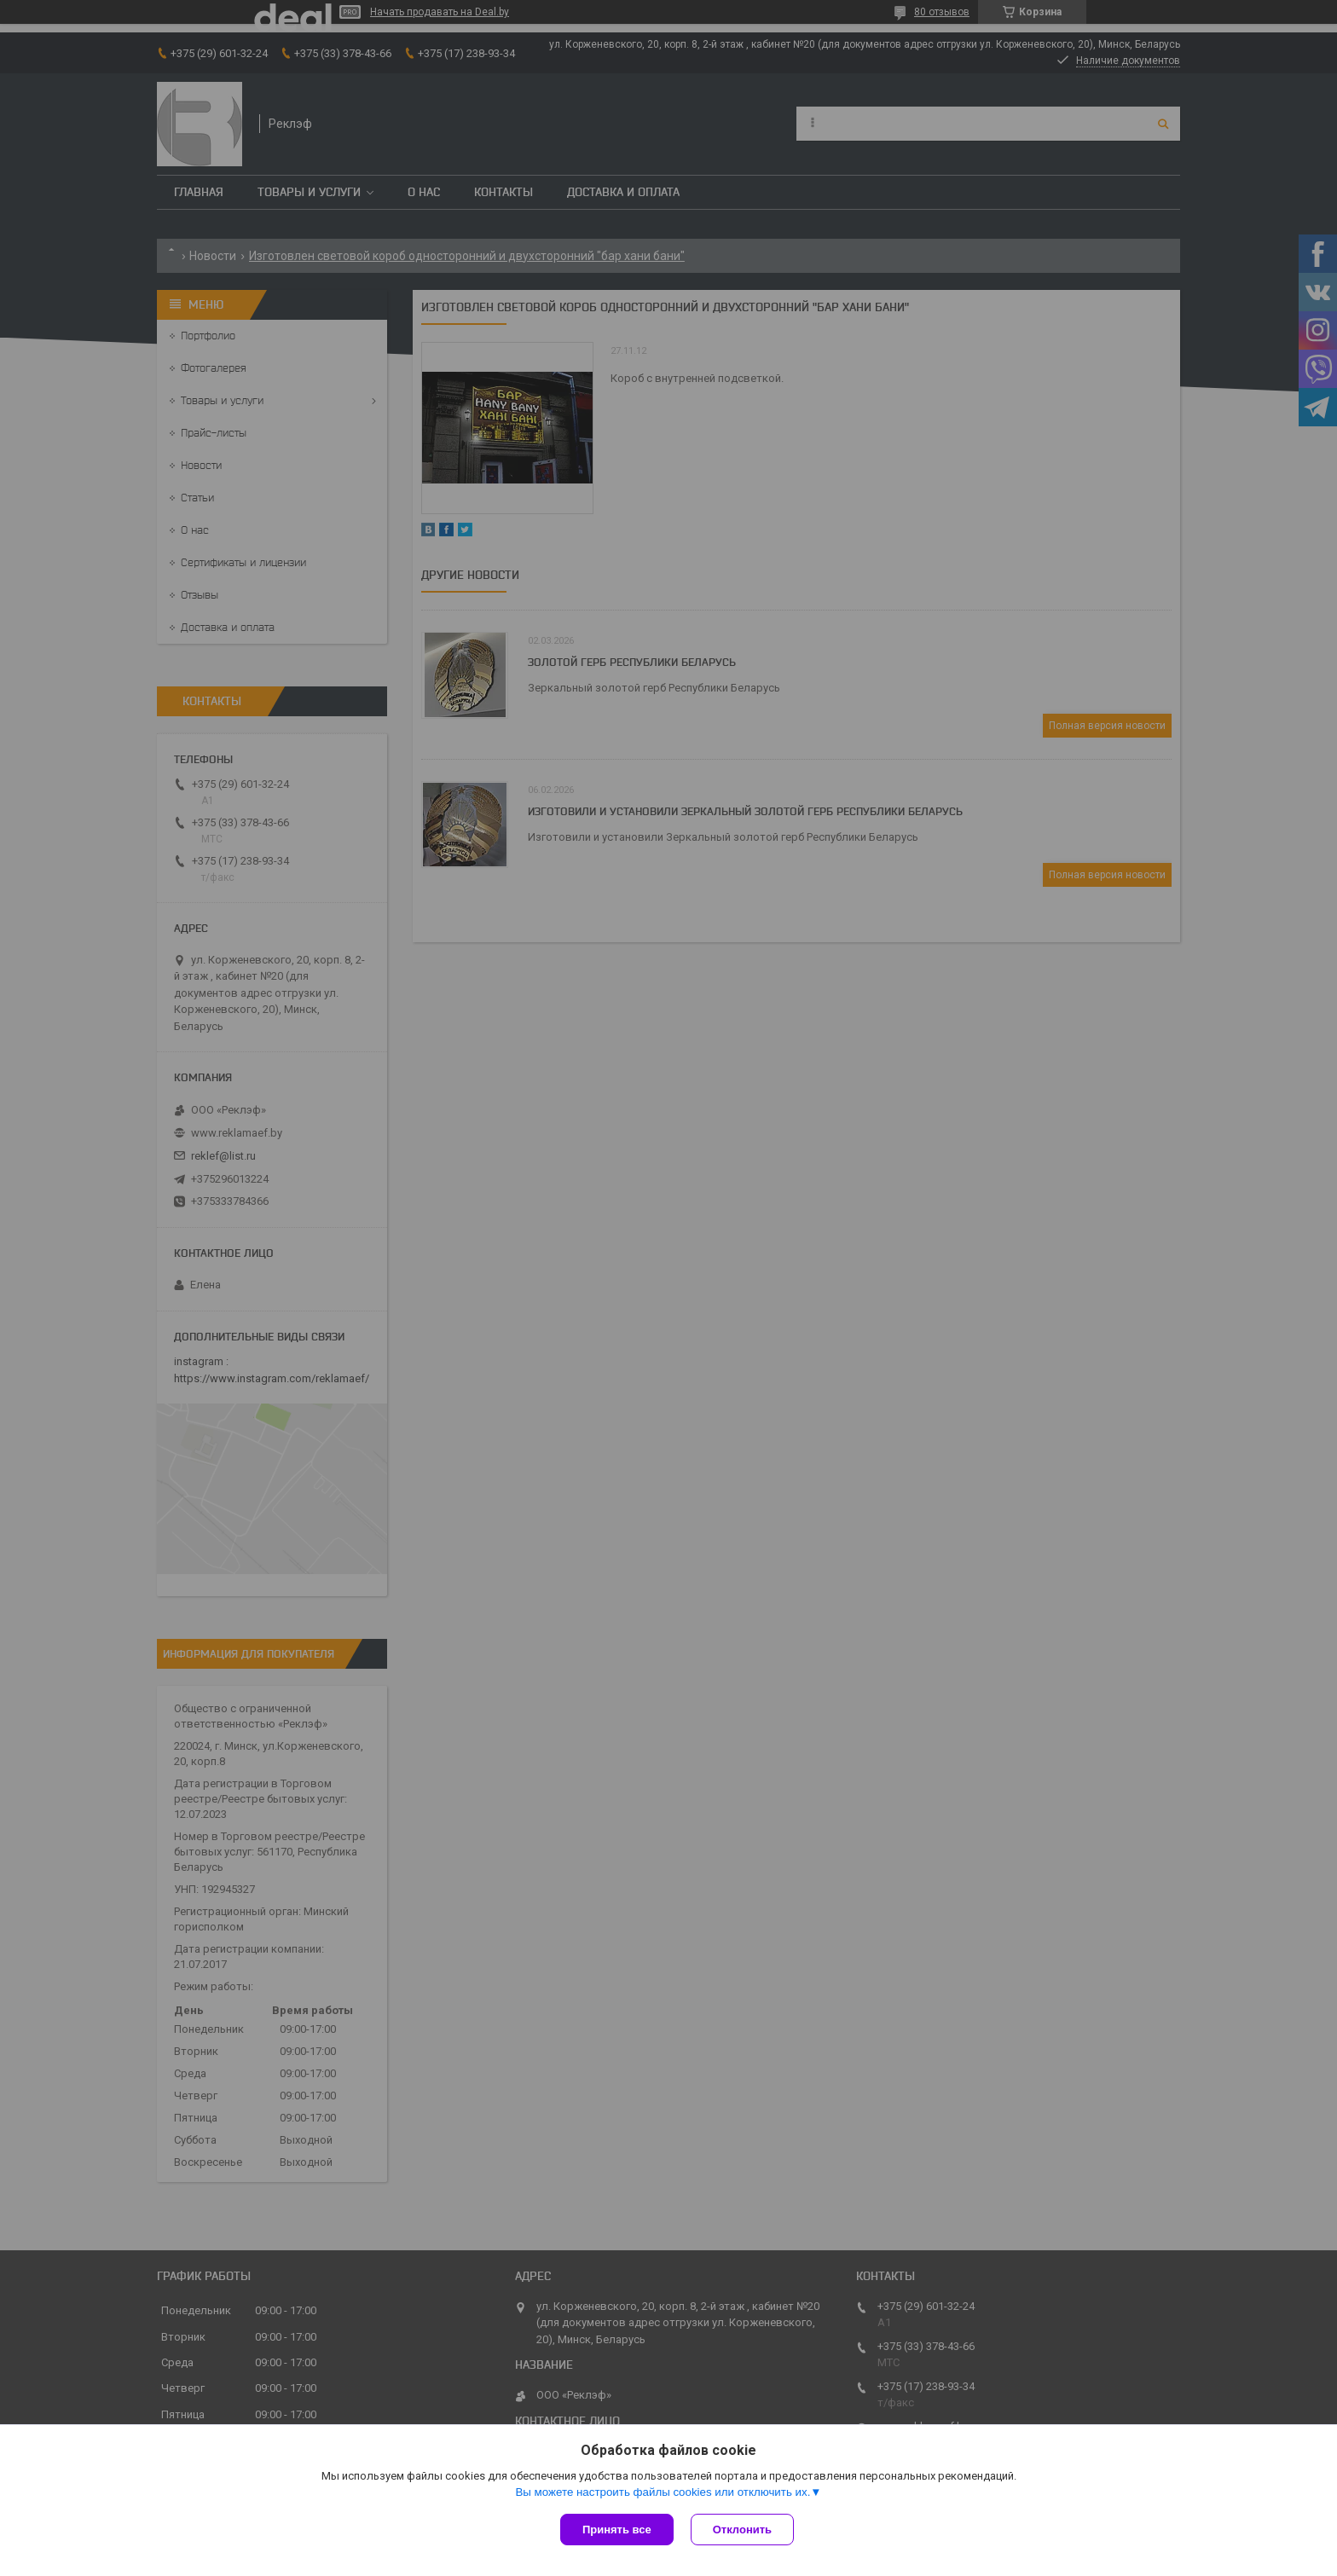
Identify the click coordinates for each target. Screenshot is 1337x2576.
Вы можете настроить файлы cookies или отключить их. (662, 2492)
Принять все (616, 2529)
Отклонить (742, 2529)
